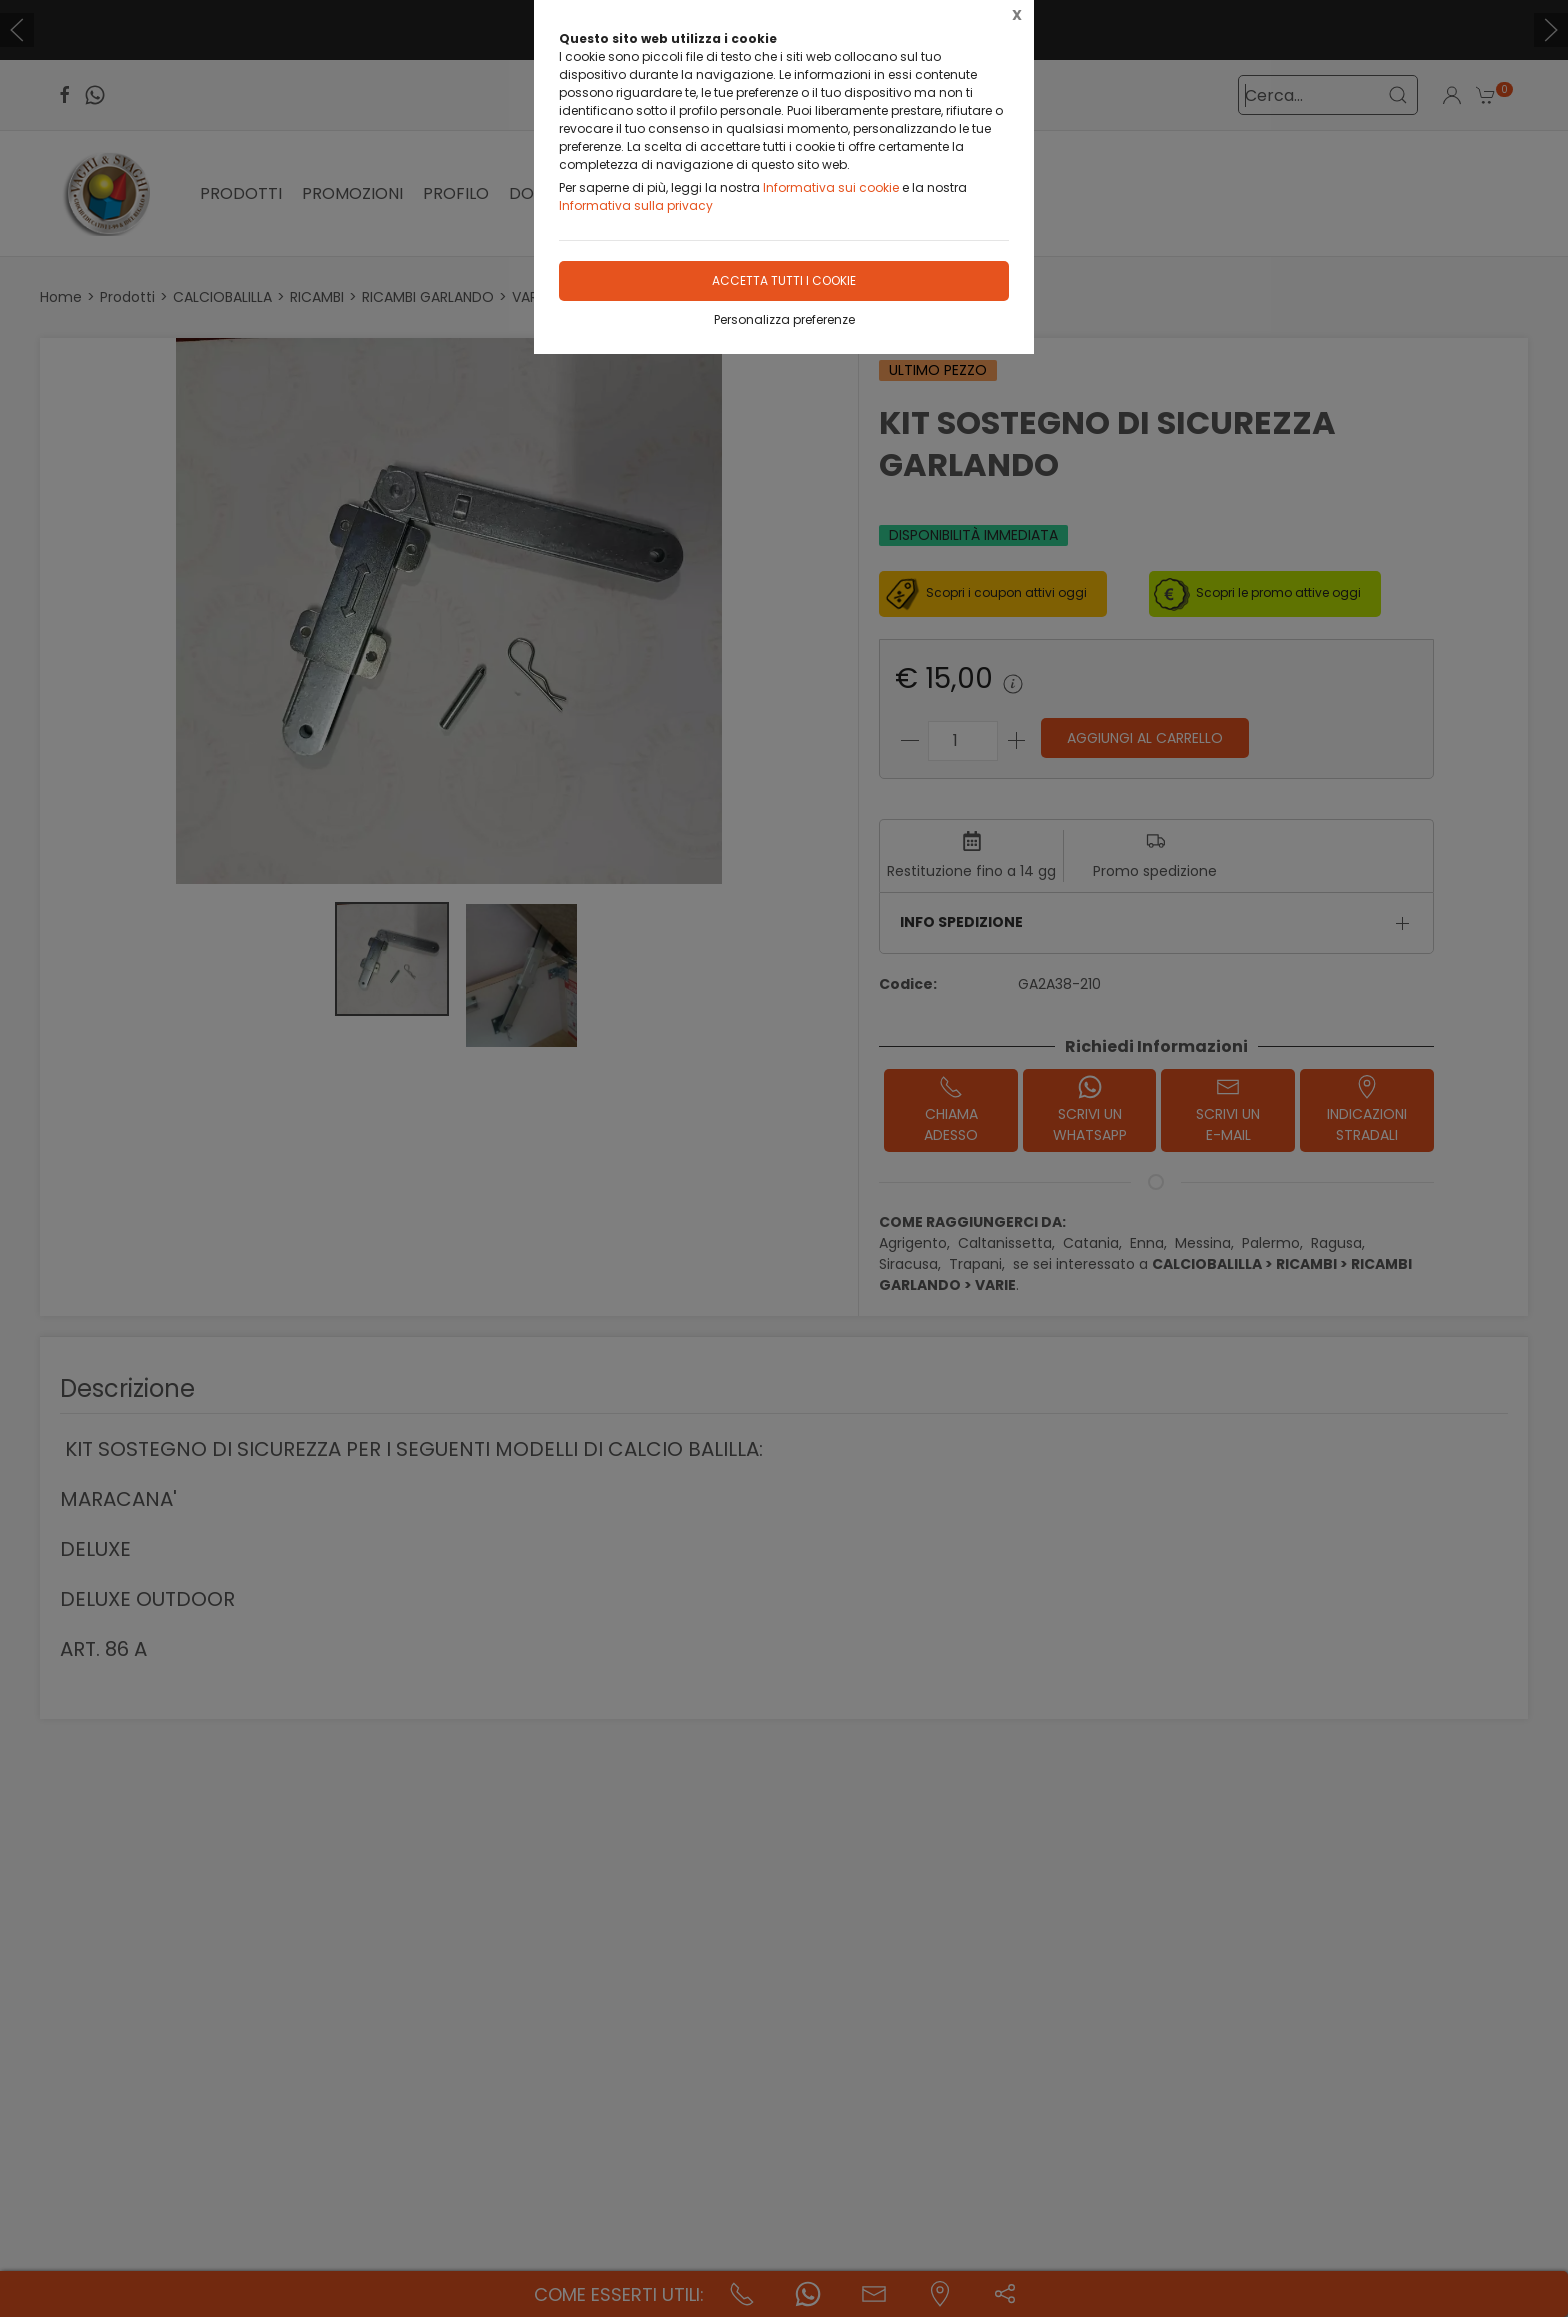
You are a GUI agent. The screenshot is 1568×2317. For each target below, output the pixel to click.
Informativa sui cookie (831, 187)
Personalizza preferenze (784, 319)
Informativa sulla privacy (636, 205)
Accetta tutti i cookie (784, 280)
